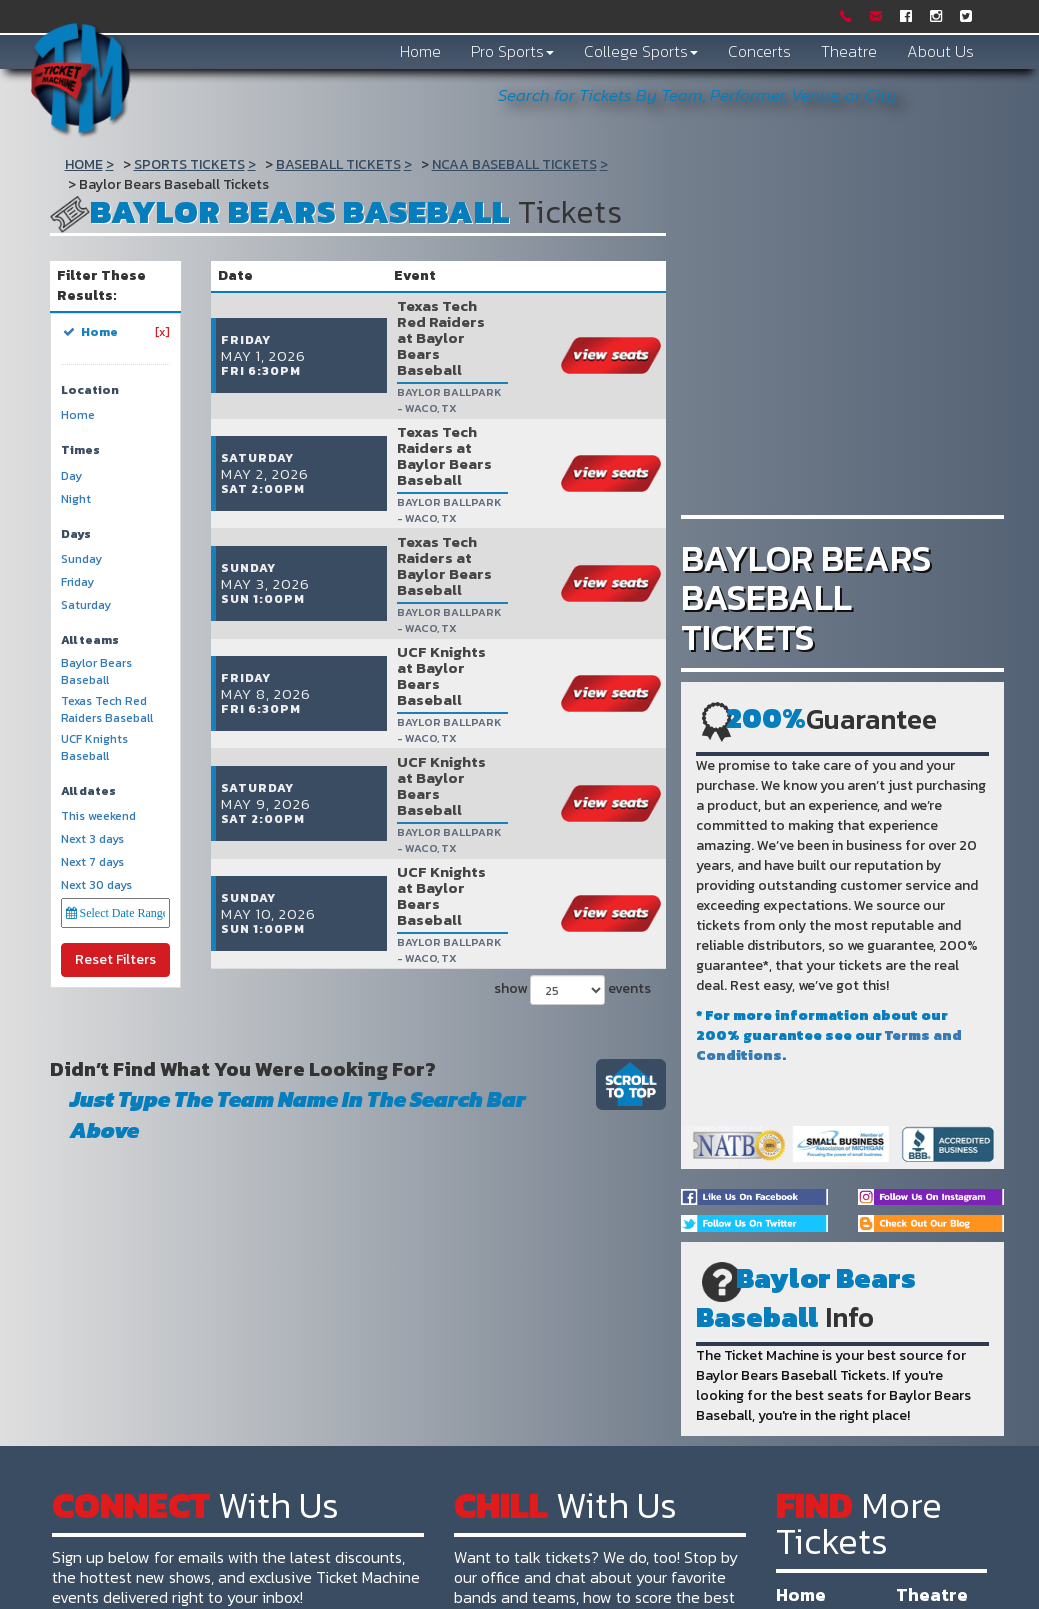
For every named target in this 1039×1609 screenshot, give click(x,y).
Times (80, 450)
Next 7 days (92, 862)
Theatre (849, 51)
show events (570, 770)
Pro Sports (512, 51)
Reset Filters (115, 959)
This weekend (98, 816)
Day (71, 476)
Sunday (81, 559)
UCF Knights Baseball (94, 748)
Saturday (86, 605)
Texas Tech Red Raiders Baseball (107, 710)
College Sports (641, 51)
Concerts (759, 51)
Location (90, 390)
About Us (940, 51)
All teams (90, 640)
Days (76, 534)
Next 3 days (92, 839)
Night (76, 499)
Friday (77, 582)
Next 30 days (96, 885)
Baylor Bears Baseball (96, 672)
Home (420, 51)
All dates (88, 791)
